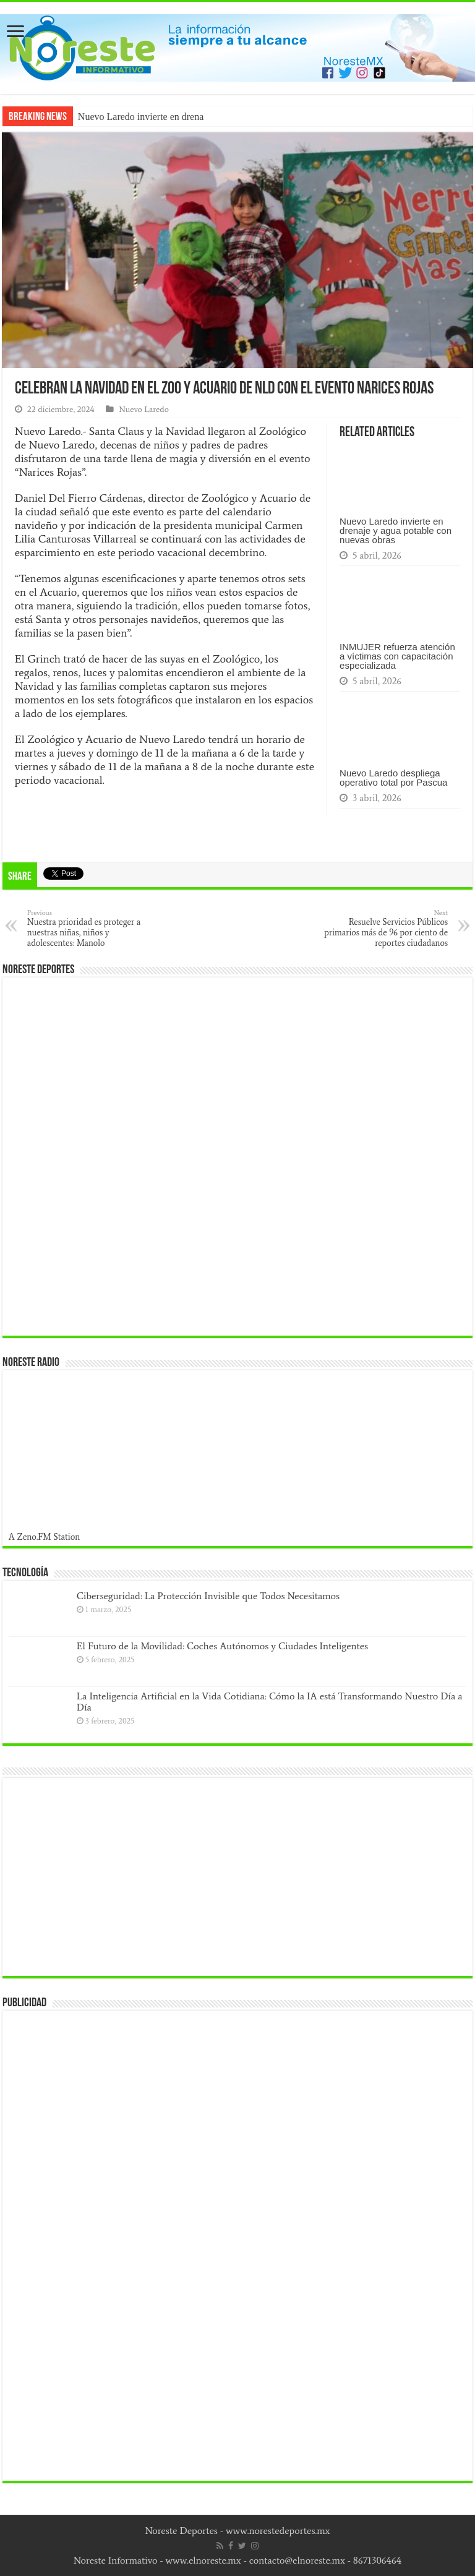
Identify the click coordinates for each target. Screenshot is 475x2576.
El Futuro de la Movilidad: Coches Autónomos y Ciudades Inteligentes (222, 1646)
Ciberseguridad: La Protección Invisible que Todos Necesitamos (208, 1596)
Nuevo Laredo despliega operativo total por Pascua (393, 778)
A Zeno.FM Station (44, 1537)
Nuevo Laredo (144, 409)
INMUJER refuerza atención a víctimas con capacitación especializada (397, 656)
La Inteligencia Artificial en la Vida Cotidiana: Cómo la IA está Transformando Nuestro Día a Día (270, 1701)
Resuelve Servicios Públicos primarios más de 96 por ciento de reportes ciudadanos (384, 928)
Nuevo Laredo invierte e (126, 116)
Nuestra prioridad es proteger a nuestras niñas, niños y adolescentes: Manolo (90, 928)
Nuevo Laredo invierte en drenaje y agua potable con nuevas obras (395, 530)
